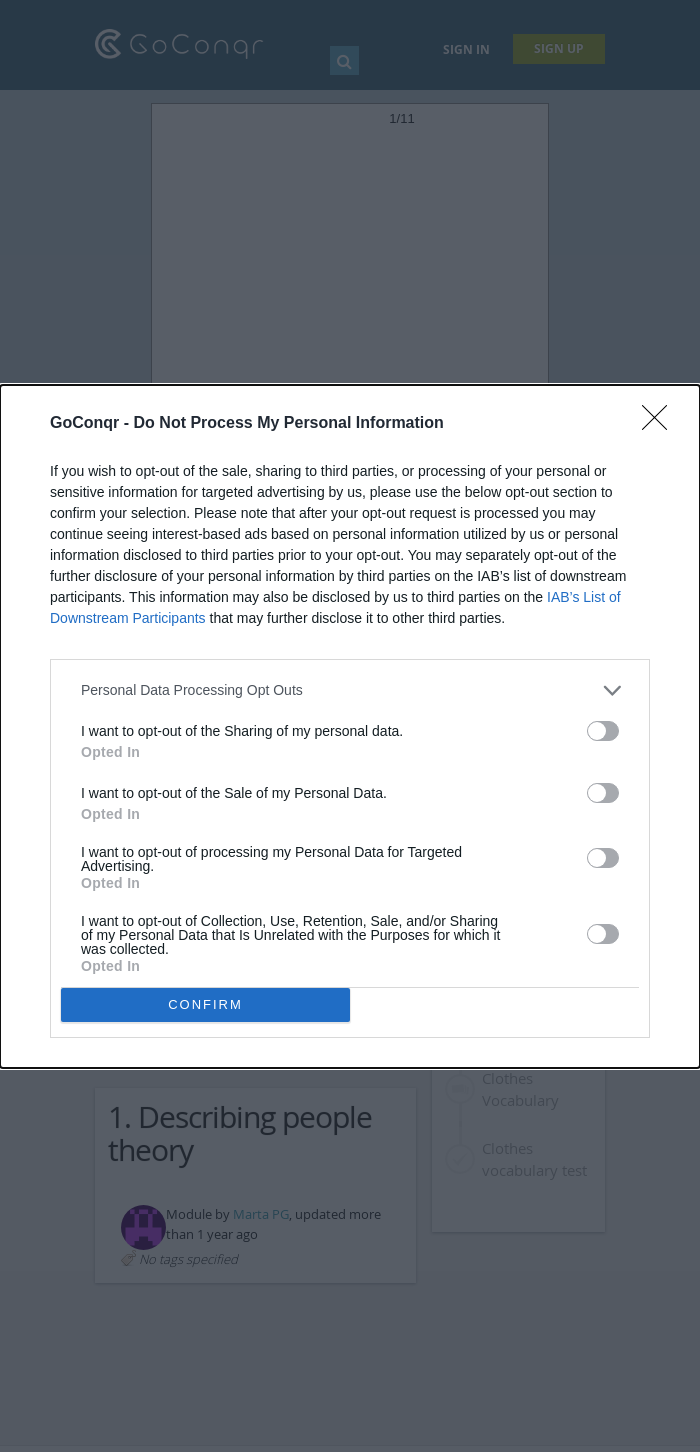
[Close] (661, 424)
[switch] (603, 731)
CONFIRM (205, 1004)
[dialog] (350, 726)
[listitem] (350, 690)
